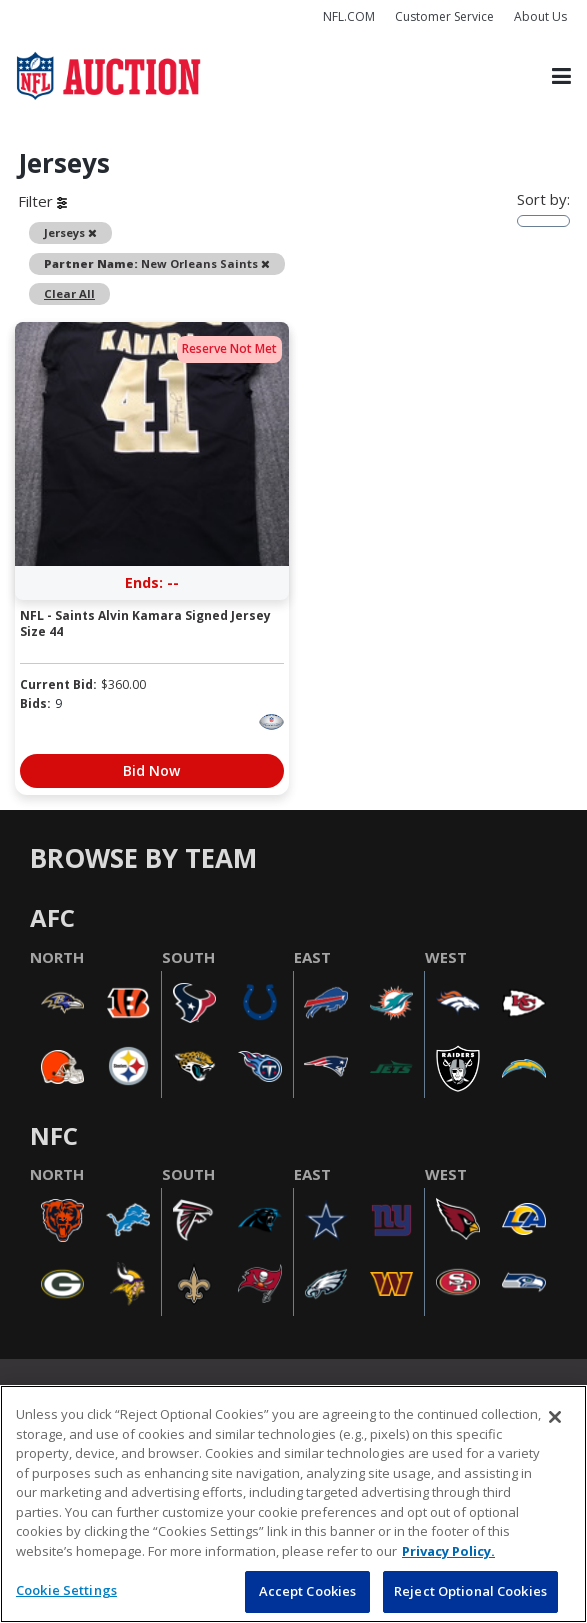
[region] (293, 1504)
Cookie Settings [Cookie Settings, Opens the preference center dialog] (66, 1590)
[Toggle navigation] (561, 76)
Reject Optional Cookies (470, 1591)
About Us (540, 16)
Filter (42, 201)
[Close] (555, 1417)
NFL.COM (349, 16)
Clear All (69, 293)
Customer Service (444, 16)
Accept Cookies (308, 1591)
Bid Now (151, 770)
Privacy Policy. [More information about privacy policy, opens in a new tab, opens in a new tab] (448, 1551)
